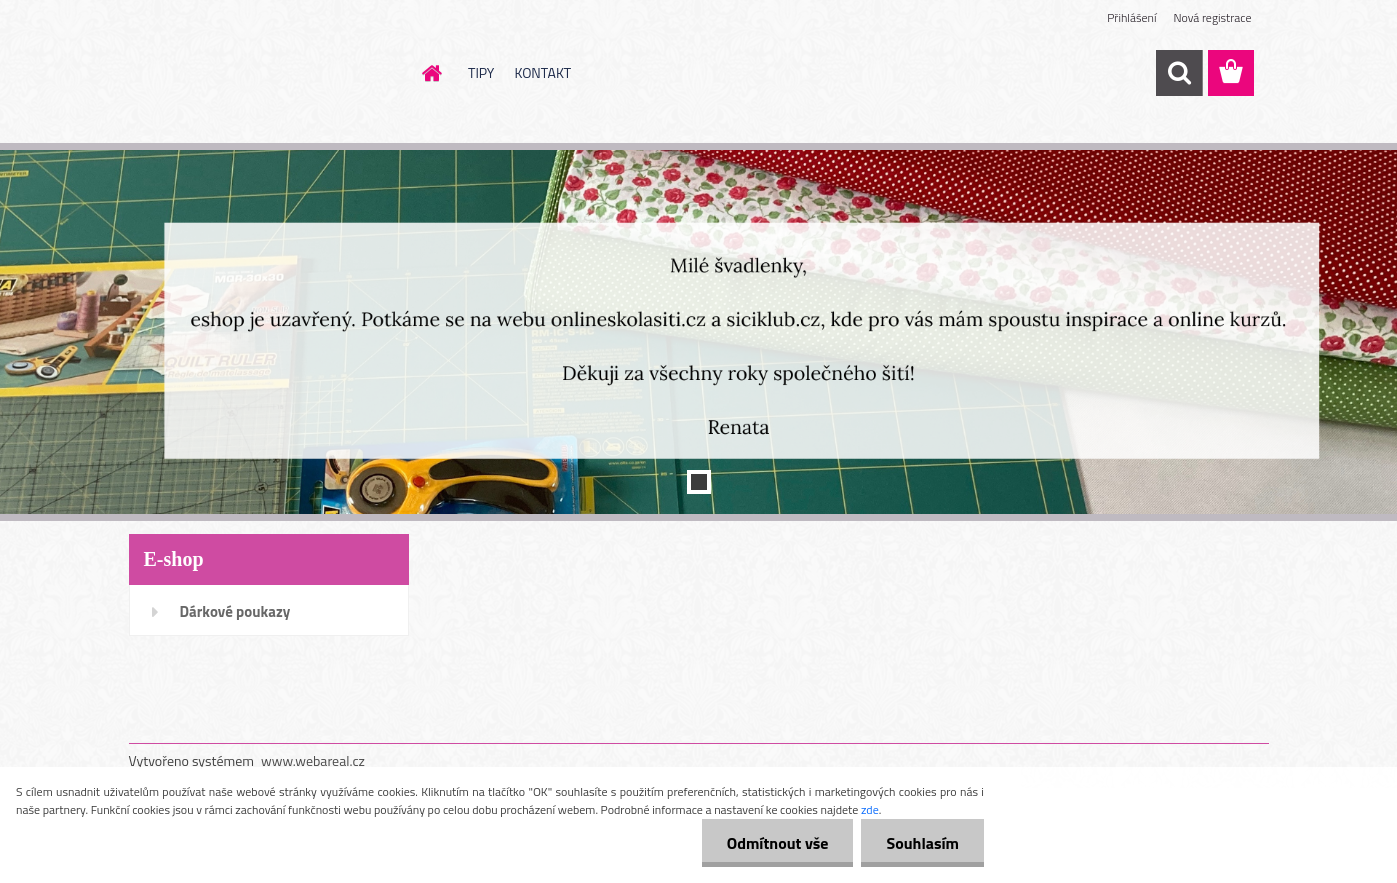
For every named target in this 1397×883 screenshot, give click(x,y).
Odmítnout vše (778, 843)
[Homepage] (430, 73)
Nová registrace (1212, 17)
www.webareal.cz (313, 760)
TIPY (481, 72)
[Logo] (266, 74)
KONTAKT (542, 72)
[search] (1179, 73)
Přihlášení (1131, 17)
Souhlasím (922, 843)
